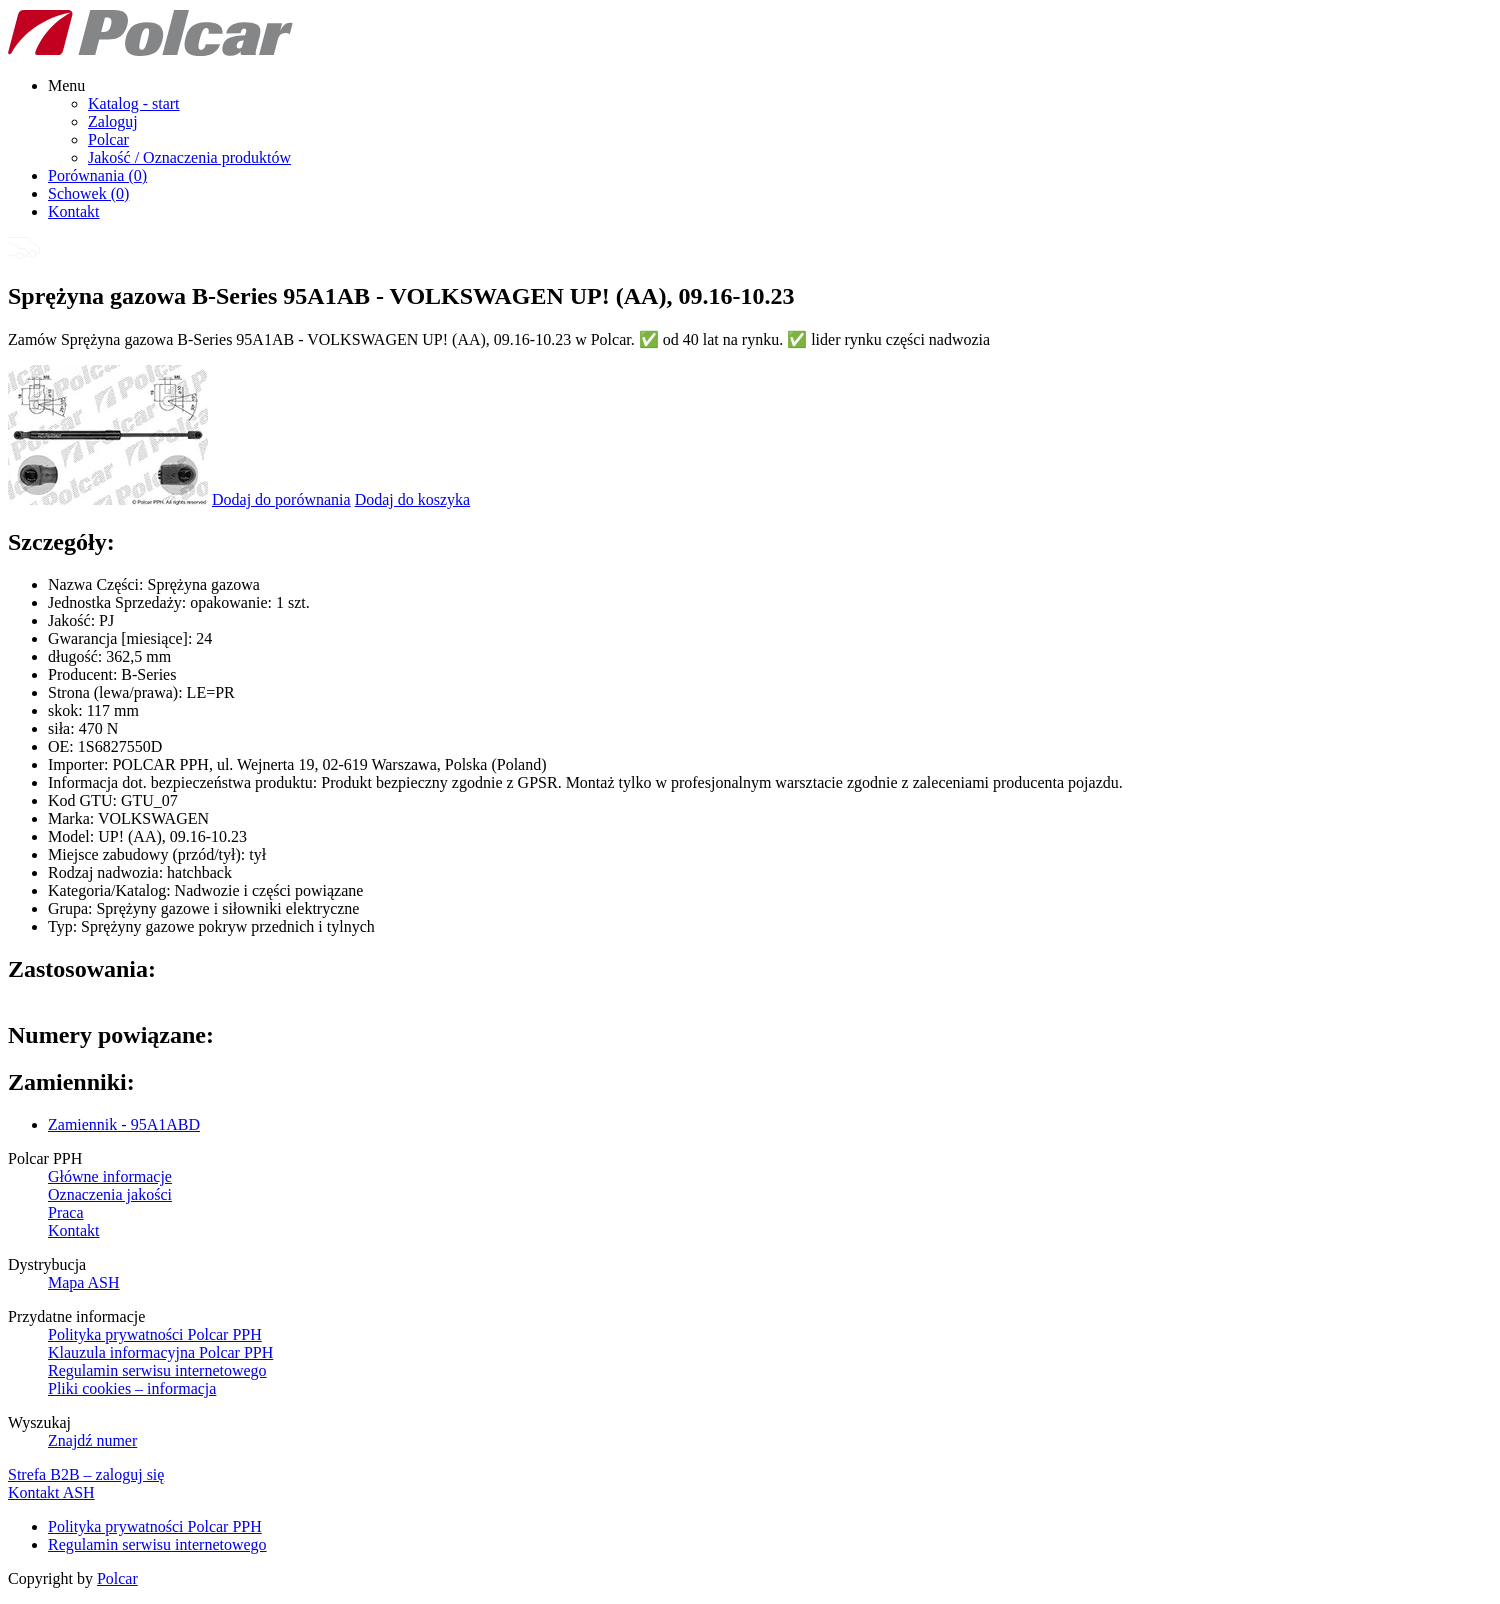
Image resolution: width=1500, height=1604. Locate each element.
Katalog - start (134, 103)
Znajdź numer (92, 1440)
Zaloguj (113, 121)
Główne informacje (110, 1176)
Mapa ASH (84, 1282)
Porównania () (97, 175)
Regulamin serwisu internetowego (157, 1370)
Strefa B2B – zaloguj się (86, 1474)
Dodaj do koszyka (413, 499)
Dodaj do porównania (281, 499)
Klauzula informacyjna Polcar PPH (160, 1352)
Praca (66, 1212)
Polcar (108, 139)
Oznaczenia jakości (110, 1194)
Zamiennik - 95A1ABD (124, 1124)
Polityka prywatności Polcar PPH (155, 1334)
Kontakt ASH (51, 1492)
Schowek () (88, 193)
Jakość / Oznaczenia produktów (189, 157)
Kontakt (74, 211)
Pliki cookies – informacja (132, 1388)
